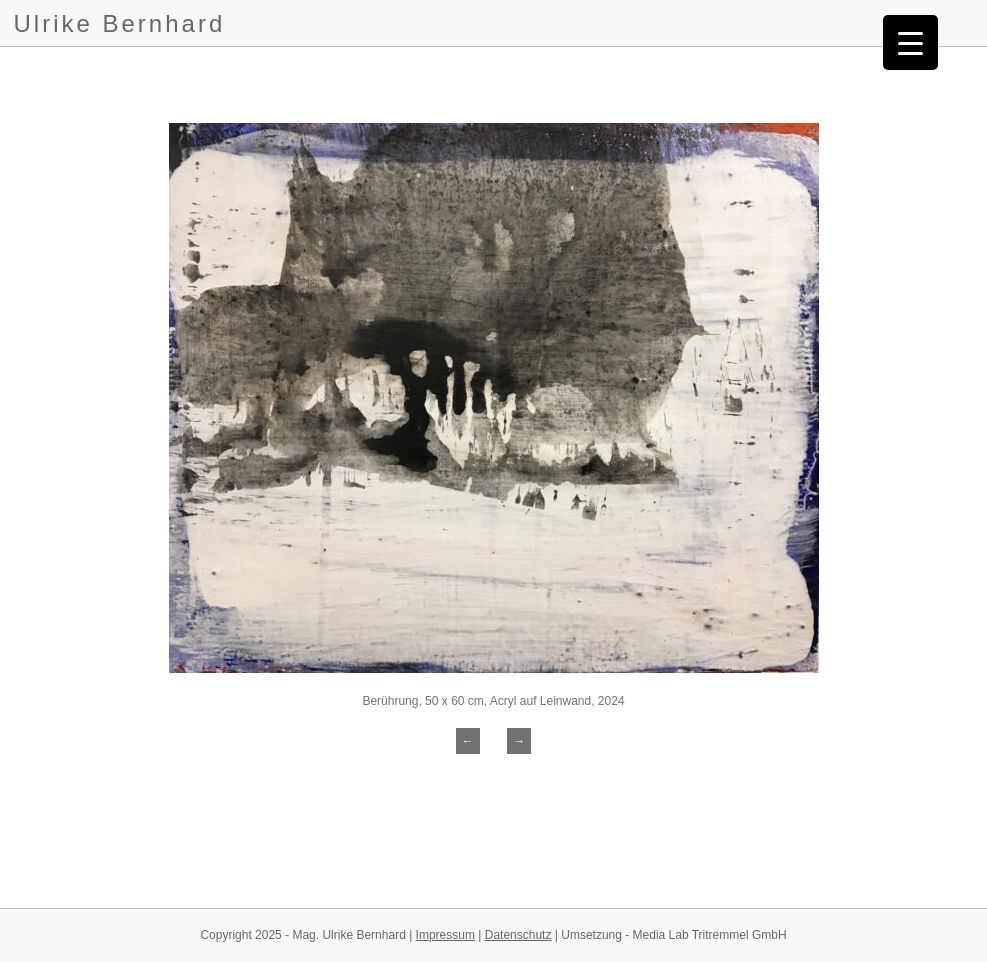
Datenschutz (518, 935)
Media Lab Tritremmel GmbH (710, 935)
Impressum (445, 935)
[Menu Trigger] (910, 42)
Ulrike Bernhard (120, 23)
